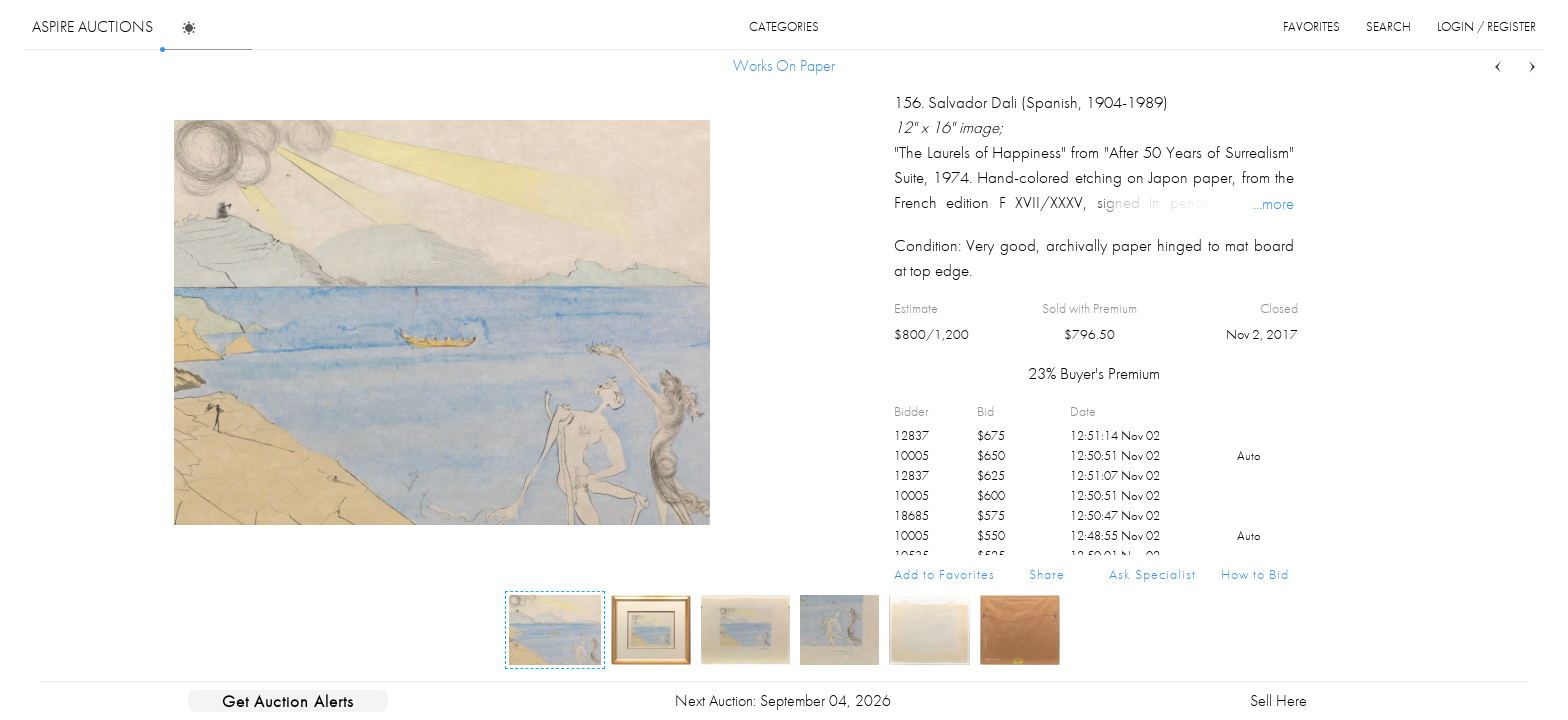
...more (1273, 203)
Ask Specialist (1152, 574)
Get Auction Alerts (288, 701)
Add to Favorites (944, 574)
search (1388, 26)
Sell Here (1278, 700)
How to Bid (1255, 574)
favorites (1311, 26)
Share (1047, 574)
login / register (1486, 26)
